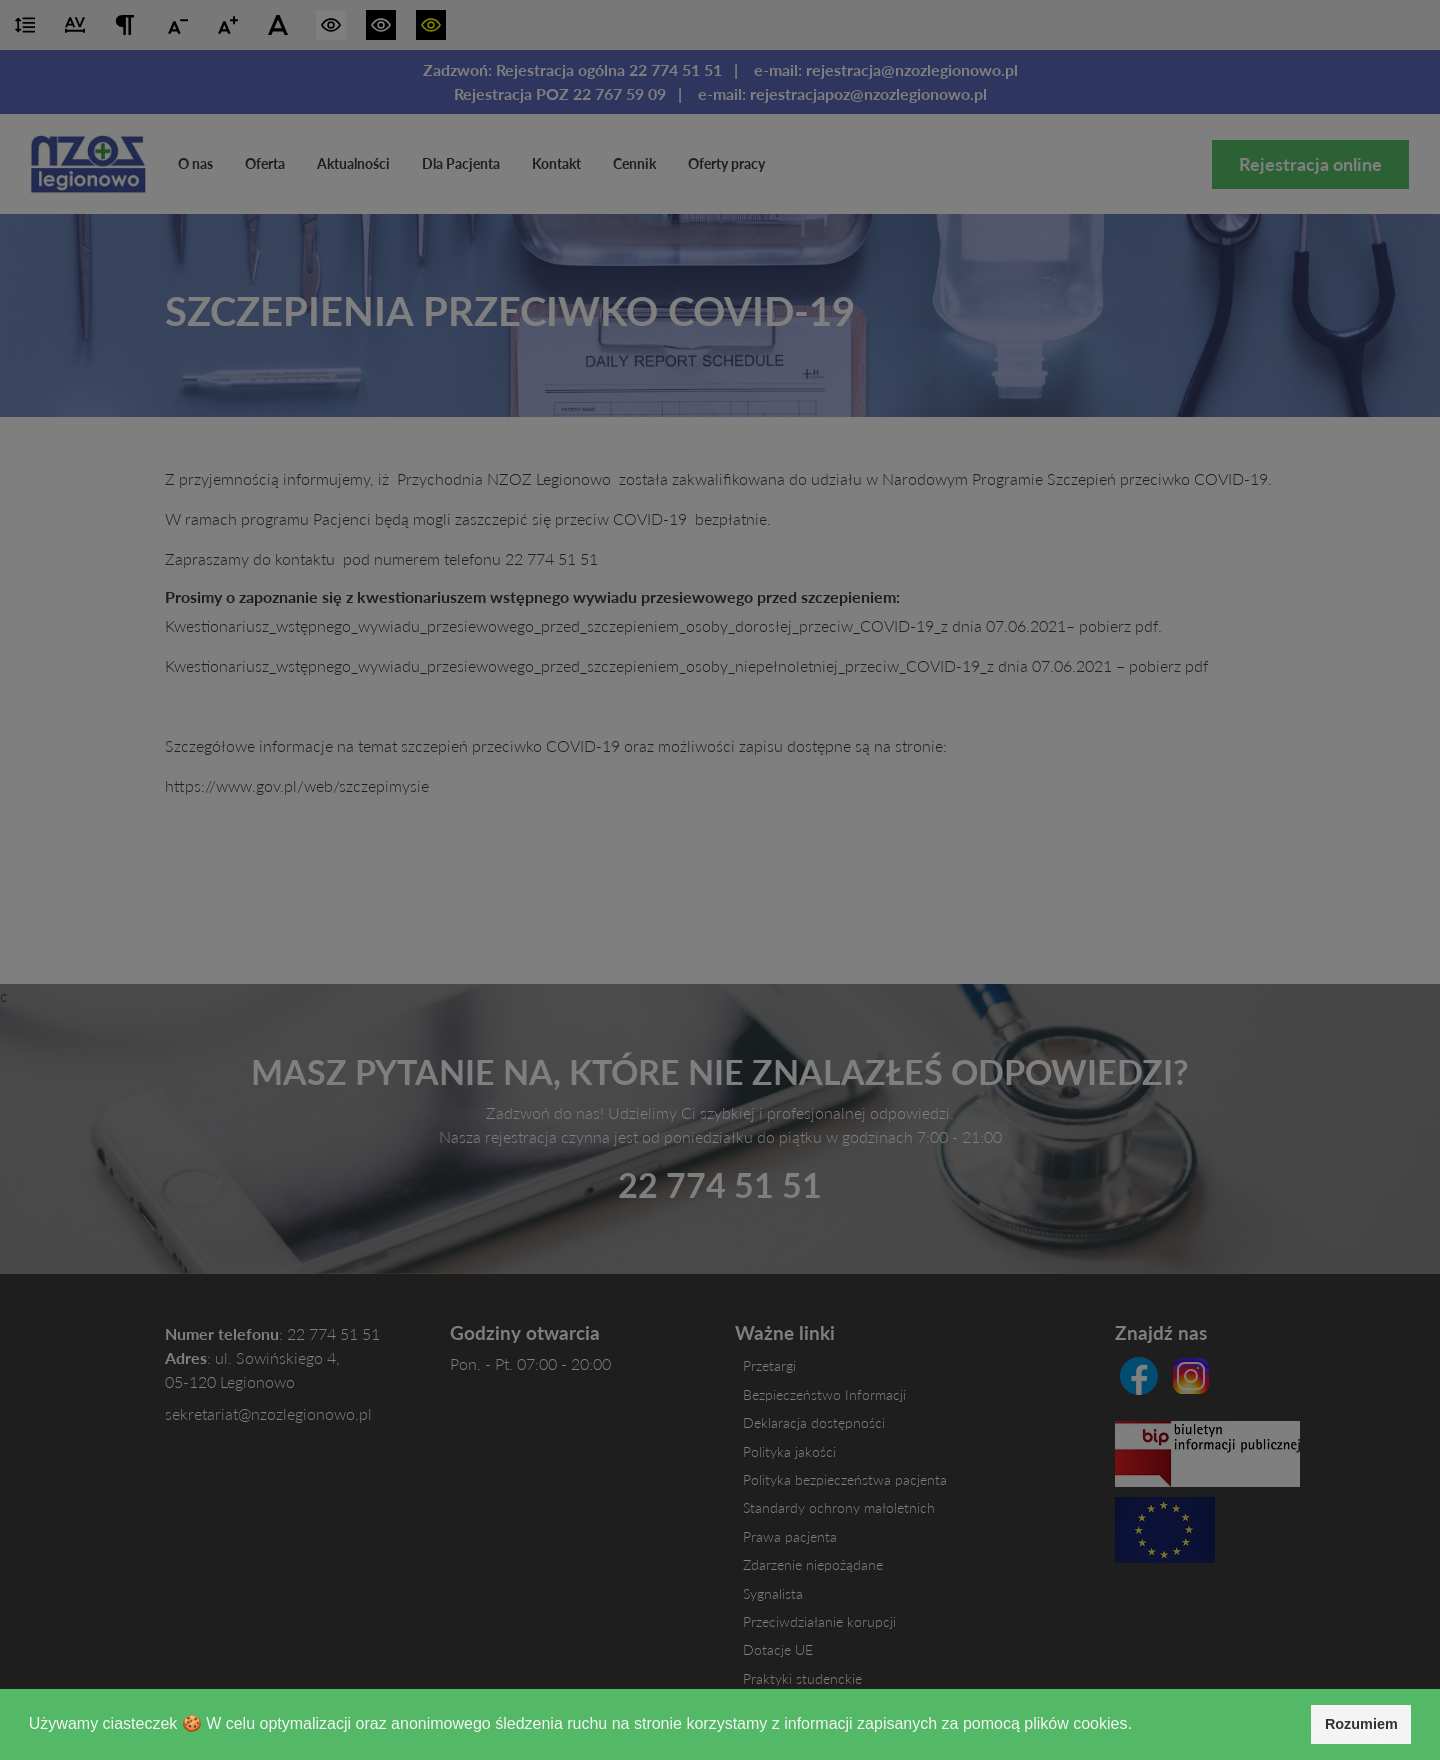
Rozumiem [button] (1361, 1724)
